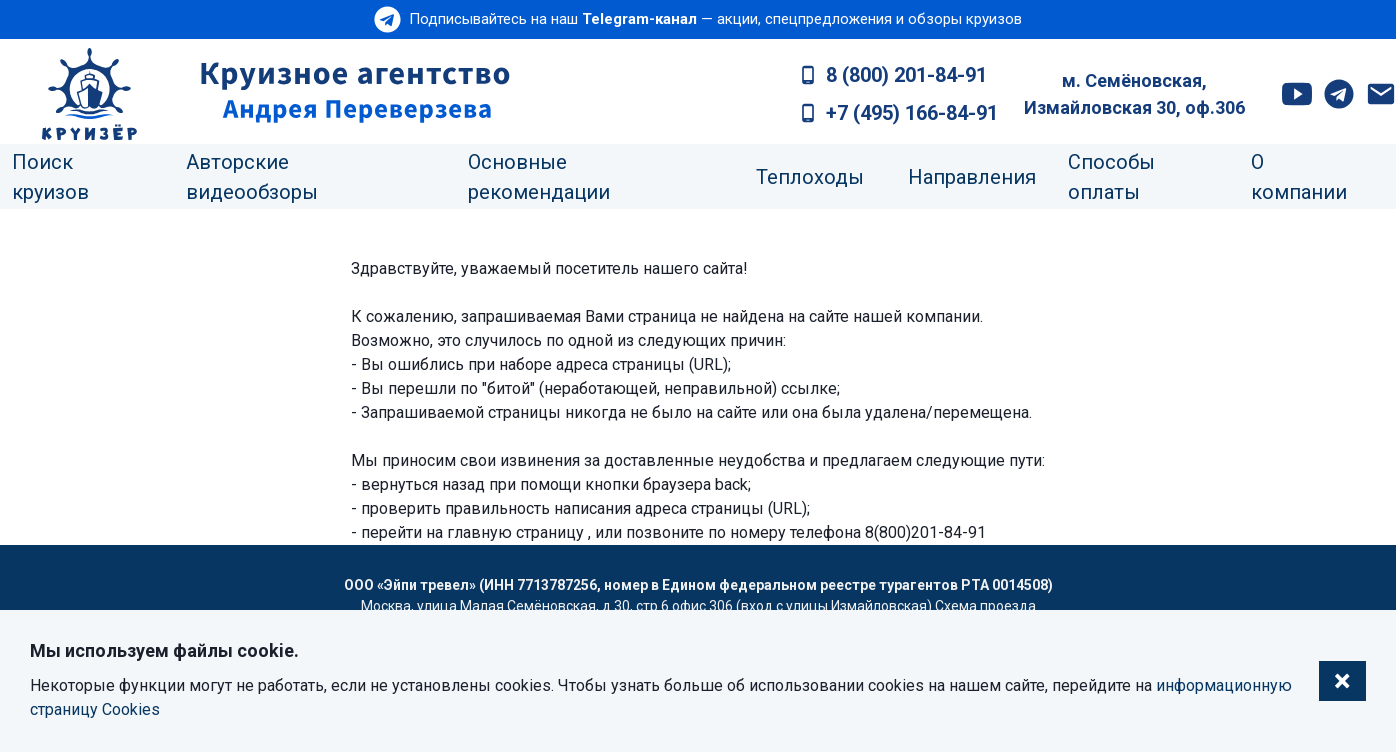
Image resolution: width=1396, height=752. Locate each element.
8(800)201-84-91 (925, 532)
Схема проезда (985, 606)
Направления (972, 177)
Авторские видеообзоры (252, 177)
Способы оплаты (1111, 177)
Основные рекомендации (539, 177)
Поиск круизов (50, 177)
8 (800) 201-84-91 (906, 75)
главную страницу (515, 532)
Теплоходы (810, 177)
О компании (1299, 177)
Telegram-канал (639, 19)
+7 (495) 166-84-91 (912, 113)
